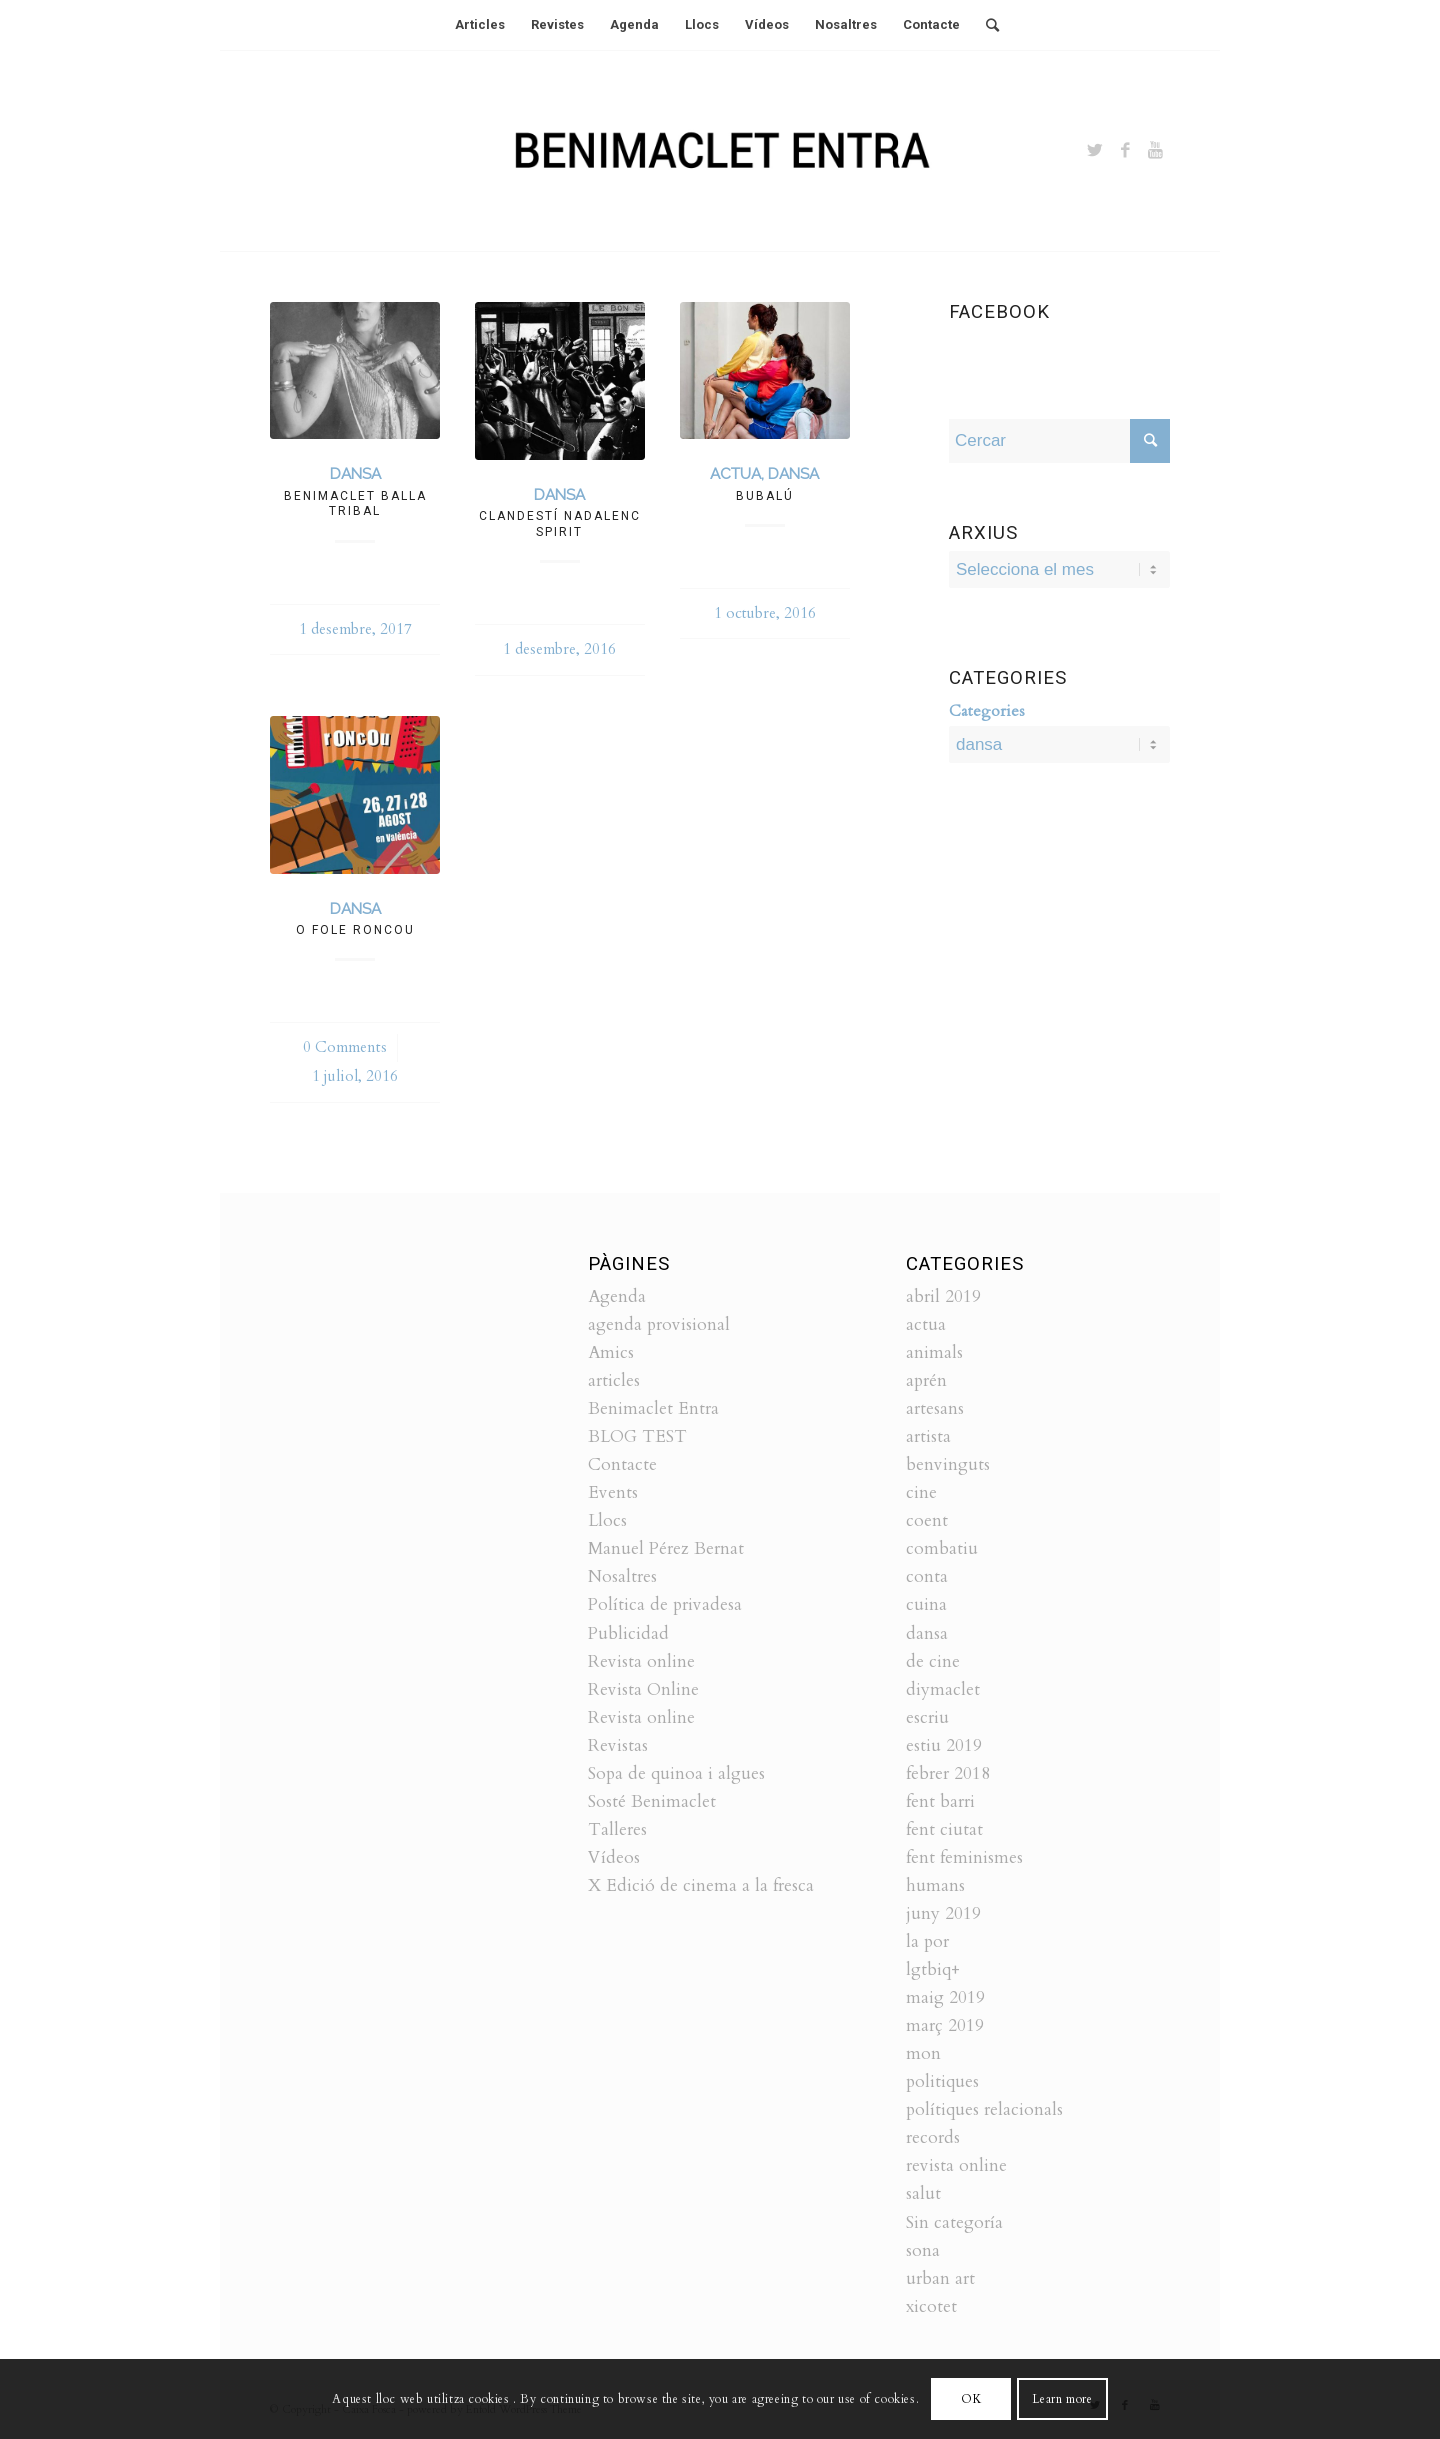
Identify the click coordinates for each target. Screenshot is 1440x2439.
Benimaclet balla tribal (355, 504)
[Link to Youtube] (1155, 151)
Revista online (641, 1661)
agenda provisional (659, 1324)
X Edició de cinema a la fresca (701, 1885)
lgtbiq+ (933, 1969)
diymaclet (943, 1689)
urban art (940, 2278)
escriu (927, 1717)
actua (735, 474)
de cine (933, 1661)
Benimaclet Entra (653, 1408)
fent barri (940, 1801)
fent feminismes (964, 1857)
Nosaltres (622, 1576)
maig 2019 (945, 1997)
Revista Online (643, 1689)
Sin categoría (954, 2222)
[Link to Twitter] (1095, 151)
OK (971, 2399)
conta (927, 1576)
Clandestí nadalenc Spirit (560, 524)
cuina (926, 1604)
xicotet (931, 2306)
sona (923, 2250)
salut (923, 2193)
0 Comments (345, 1047)
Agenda (617, 1296)
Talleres (617, 1829)
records (933, 2137)
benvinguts (948, 1464)
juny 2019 (943, 1913)
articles (614, 1380)
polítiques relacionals (984, 2109)
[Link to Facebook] (1125, 151)
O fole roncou (355, 930)
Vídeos (614, 1857)
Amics (611, 1352)
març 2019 (945, 2025)
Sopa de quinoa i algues (676, 1773)
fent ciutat (944, 1829)
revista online (956, 2165)
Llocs (607, 1520)
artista (928, 1436)
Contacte (622, 1464)
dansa (355, 474)
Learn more (1062, 2399)
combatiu (942, 1548)
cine (921, 1492)
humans (935, 1885)
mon (923, 2053)
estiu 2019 (944, 1745)
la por (927, 1941)
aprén (926, 1380)
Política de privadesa (665, 1604)
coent (927, 1520)
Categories (987, 711)
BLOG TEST (637, 1436)
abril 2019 (943, 1296)
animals (934, 1352)
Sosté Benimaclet (652, 1801)
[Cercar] (986, 25)
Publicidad (628, 1633)
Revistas (618, 1745)
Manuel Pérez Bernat (666, 1548)
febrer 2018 (948, 1773)
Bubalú (765, 496)
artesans (935, 1408)
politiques (942, 2081)
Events (613, 1492)
